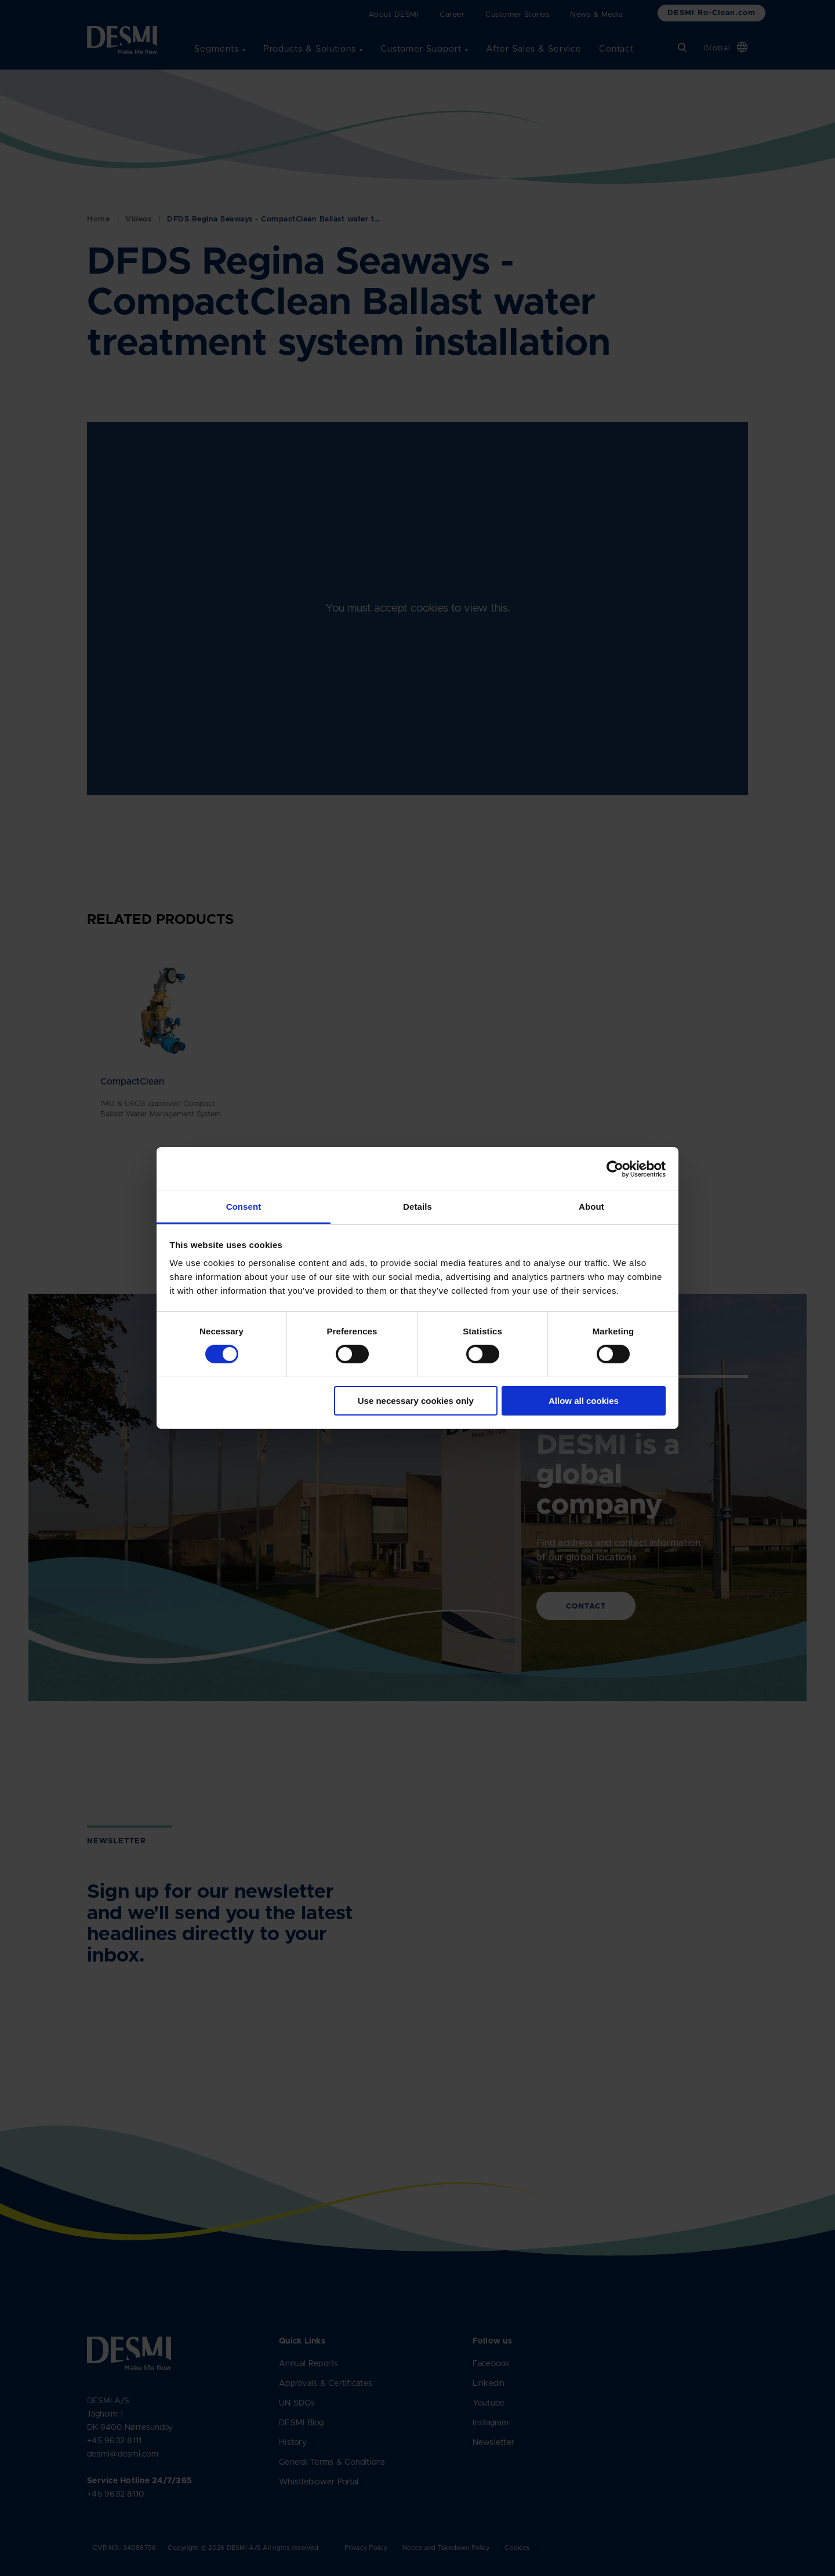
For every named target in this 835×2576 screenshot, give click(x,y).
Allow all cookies (584, 1401)
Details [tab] (417, 1206)
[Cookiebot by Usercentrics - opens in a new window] (615, 1168)
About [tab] (591, 1206)
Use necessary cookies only (416, 1401)
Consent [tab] (244, 1206)
